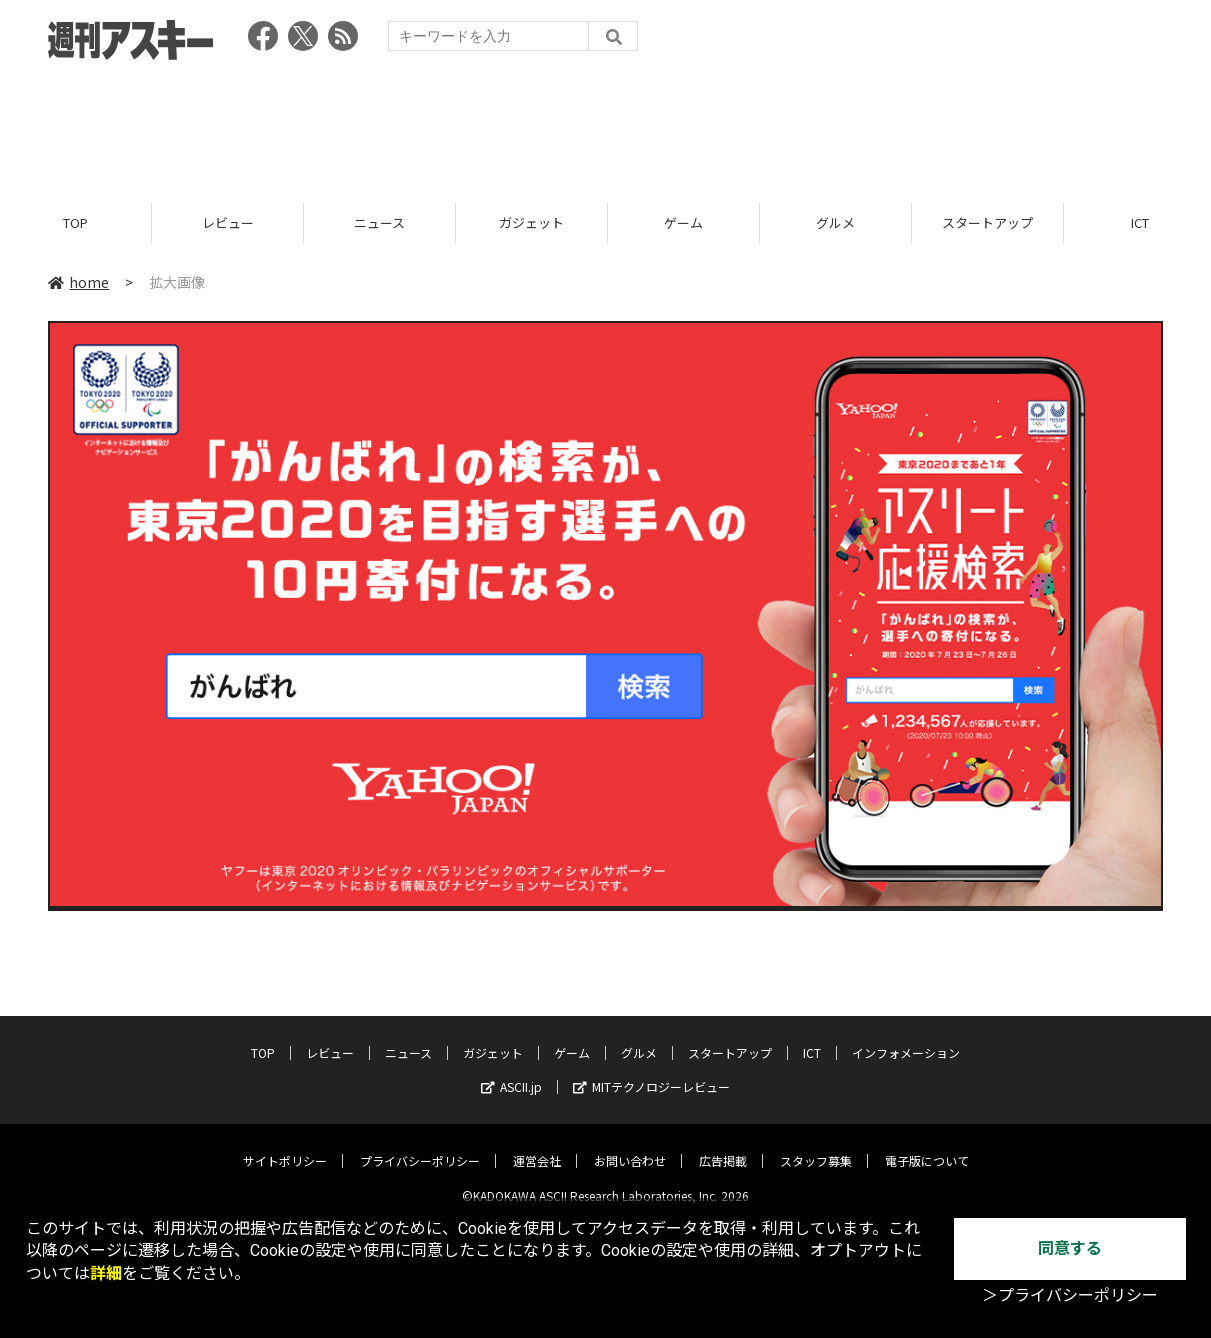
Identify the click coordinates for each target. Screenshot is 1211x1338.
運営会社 (537, 1145)
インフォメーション (906, 1037)
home (78, 282)
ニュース (379, 222)
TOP (75, 222)
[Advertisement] (606, 125)
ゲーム (683, 222)
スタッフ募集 (816, 1145)
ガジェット (531, 222)
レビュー (228, 222)
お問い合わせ (630, 1145)
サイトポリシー (285, 1145)
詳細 (106, 1273)
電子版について (927, 1145)
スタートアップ (987, 222)
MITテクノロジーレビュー (651, 1071)
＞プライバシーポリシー (1070, 1295)
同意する (1070, 1248)
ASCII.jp (511, 1071)
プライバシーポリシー (420, 1145)
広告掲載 (723, 1145)
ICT (812, 1037)
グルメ (835, 222)
